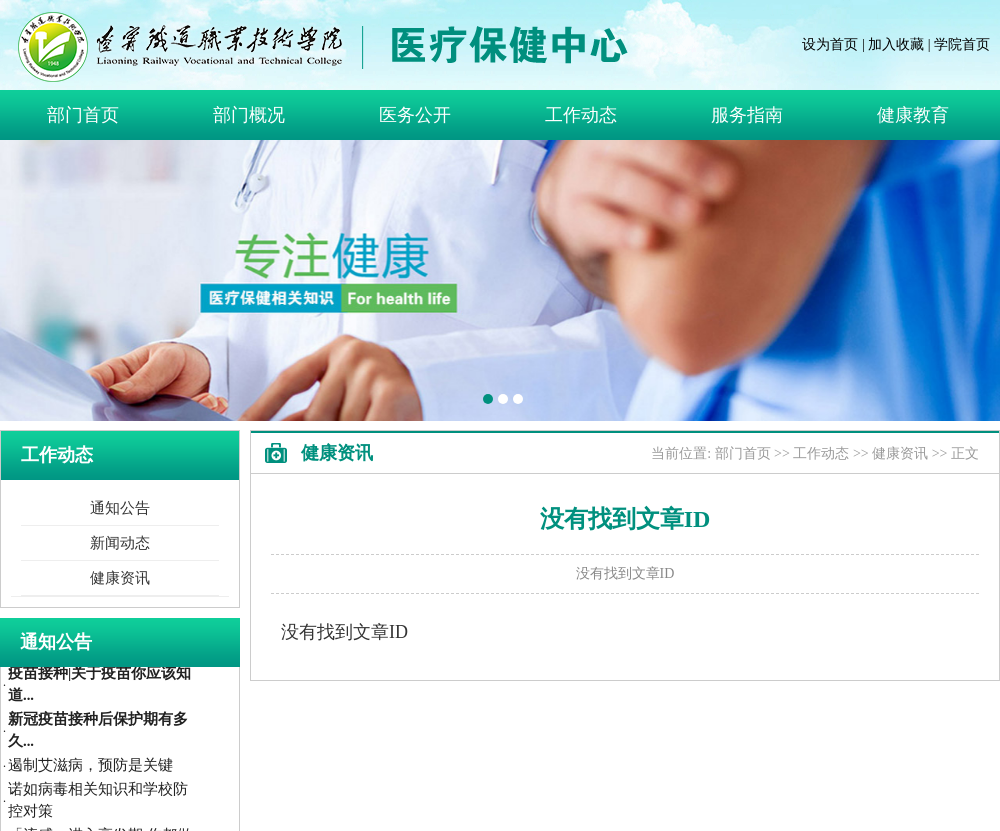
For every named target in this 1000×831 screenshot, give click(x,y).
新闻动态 (120, 543)
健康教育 (913, 115)
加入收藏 (896, 44)
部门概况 (249, 115)
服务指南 (747, 115)
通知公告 (120, 508)
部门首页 (83, 115)
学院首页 (962, 44)
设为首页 (830, 44)
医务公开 (415, 115)
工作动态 (581, 115)
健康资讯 (120, 578)
